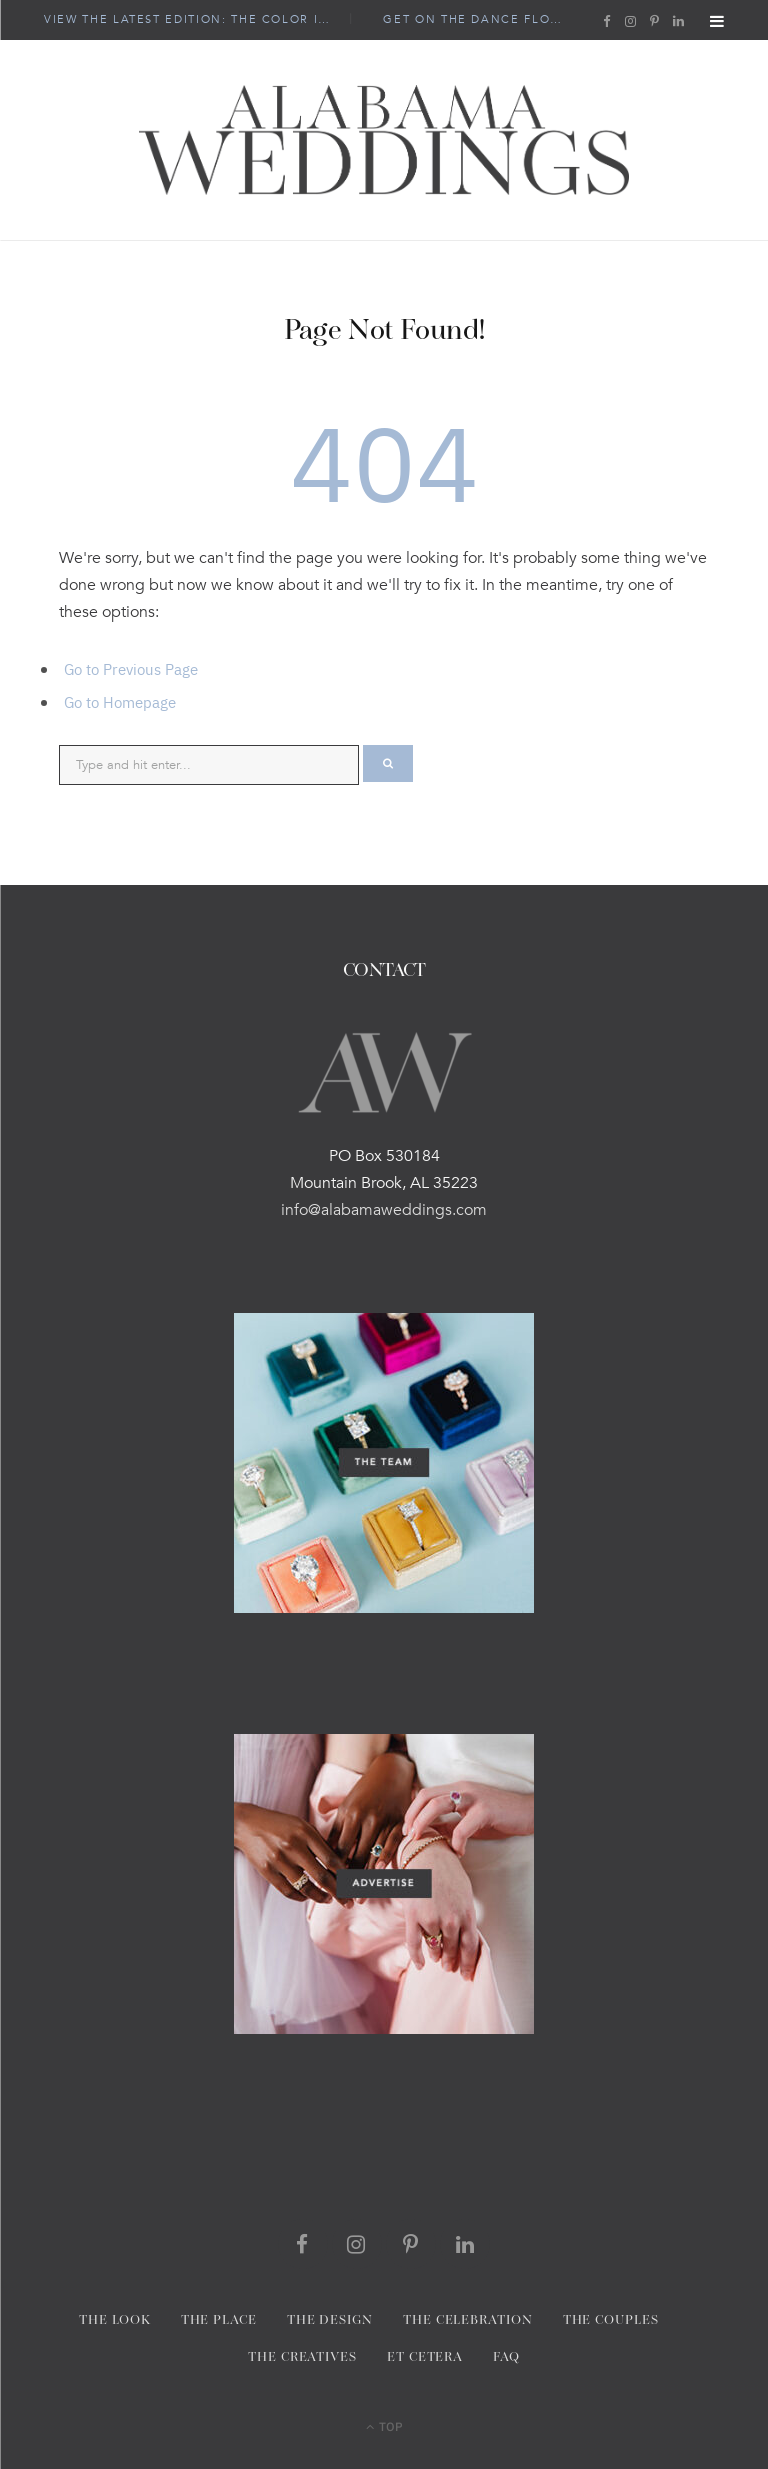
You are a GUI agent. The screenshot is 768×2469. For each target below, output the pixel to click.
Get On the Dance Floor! (478, 20)
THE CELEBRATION (468, 2320)
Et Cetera (425, 2357)
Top (384, 2425)
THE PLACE (219, 2320)
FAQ (506, 2357)
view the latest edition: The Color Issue (195, 20)
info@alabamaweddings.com (384, 1210)
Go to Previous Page (131, 668)
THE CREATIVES (302, 2357)
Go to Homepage (120, 701)
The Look (114, 2320)
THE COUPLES (611, 2320)
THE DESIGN (330, 2320)
